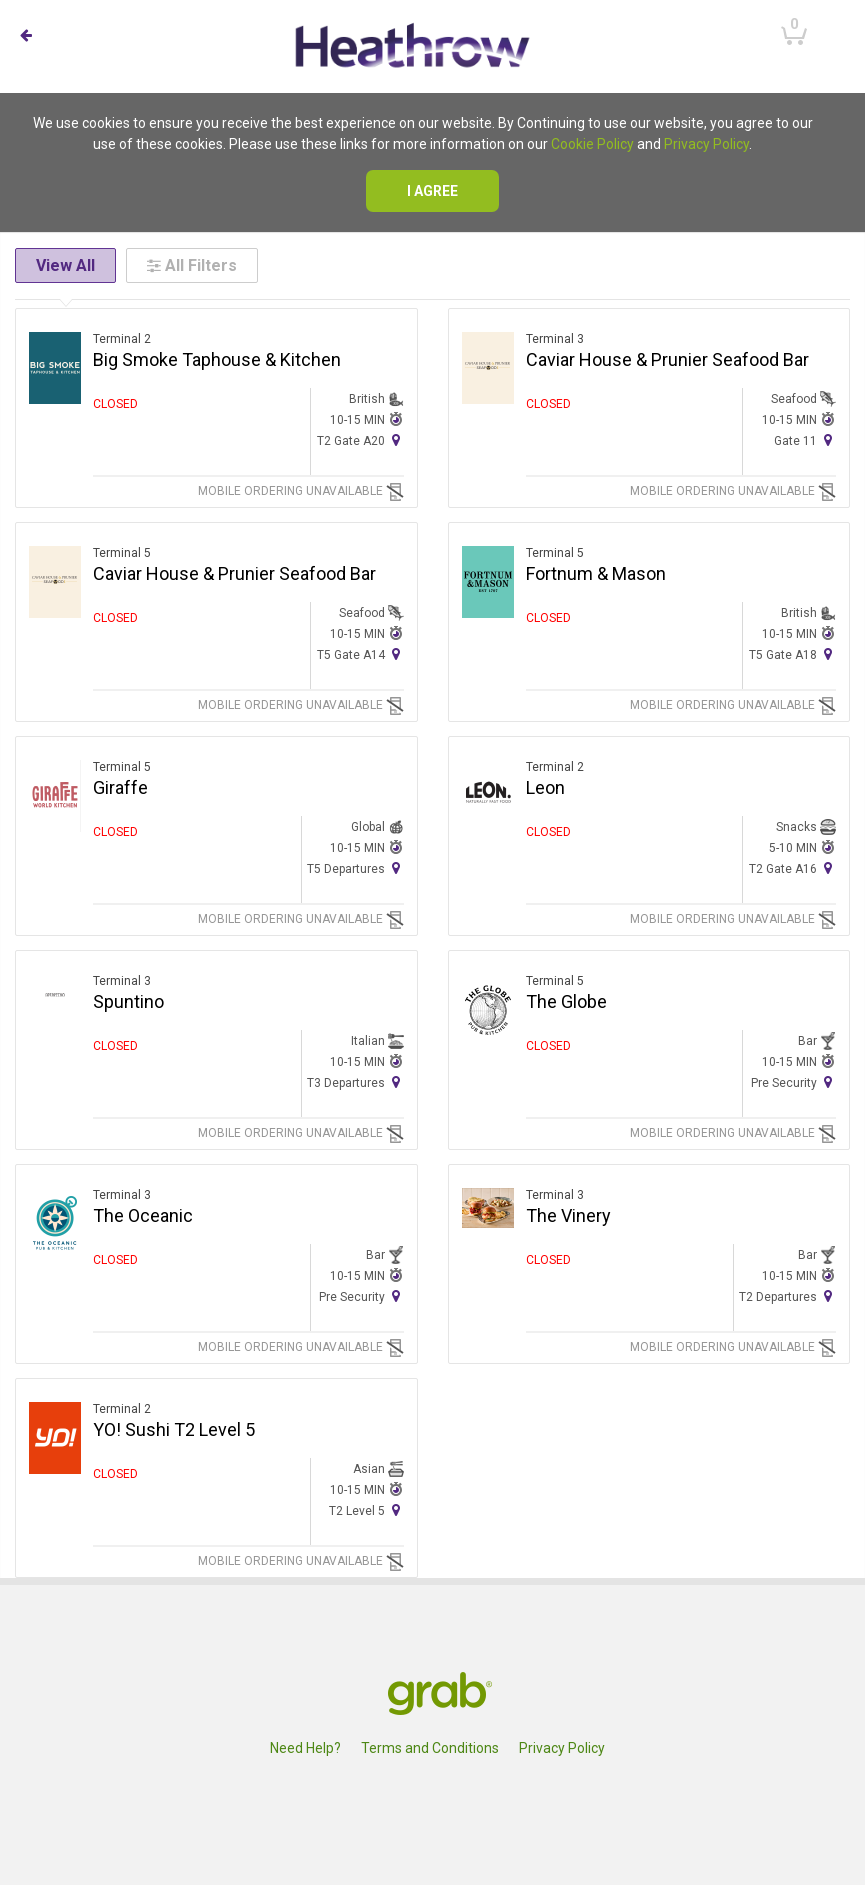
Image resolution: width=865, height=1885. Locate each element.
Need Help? (305, 1748)
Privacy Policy (706, 144)
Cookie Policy (592, 144)
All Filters (192, 265)
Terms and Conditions (430, 1748)
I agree (432, 191)
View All (65, 265)
